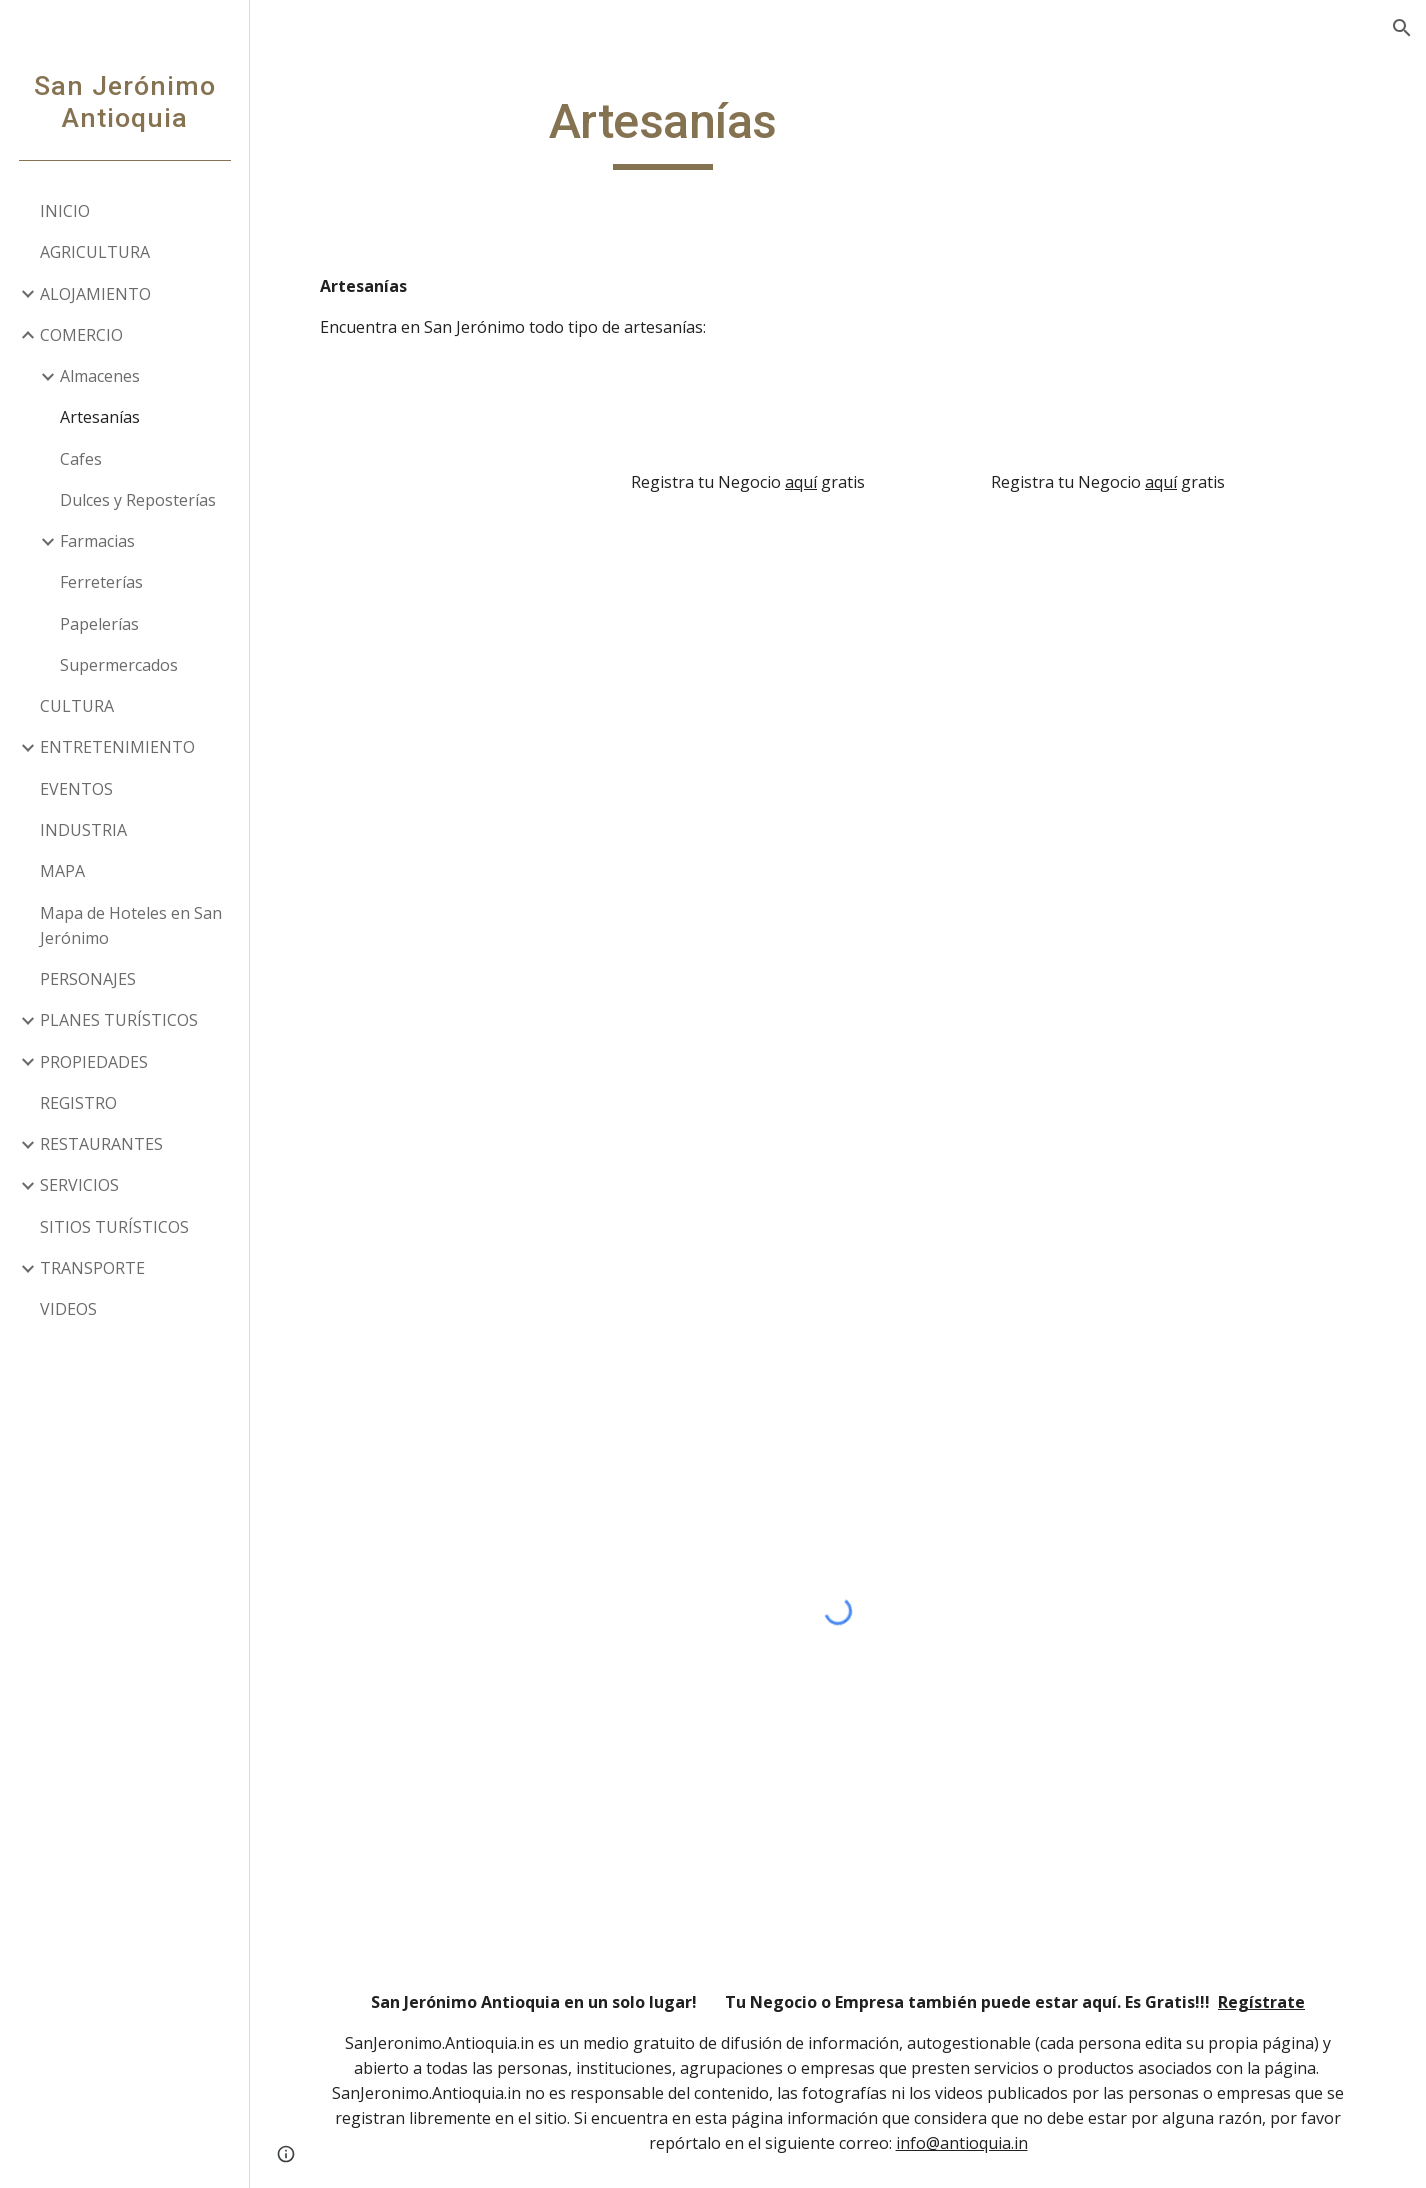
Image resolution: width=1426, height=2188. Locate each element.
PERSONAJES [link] (88, 979)
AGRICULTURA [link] (95, 252)
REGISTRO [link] (78, 1103)
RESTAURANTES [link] (101, 1144)
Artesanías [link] (100, 417)
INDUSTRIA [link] (83, 830)
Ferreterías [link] (101, 582)
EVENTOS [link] (76, 789)
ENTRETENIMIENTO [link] (117, 747)
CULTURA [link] (77, 706)
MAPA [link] (62, 871)
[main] (663, 131)
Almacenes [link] (100, 376)
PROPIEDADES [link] (94, 1062)
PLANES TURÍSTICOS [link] (119, 1020)
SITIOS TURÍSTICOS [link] (114, 1227)
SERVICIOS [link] (79, 1185)
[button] (1402, 28)
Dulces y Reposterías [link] (138, 500)
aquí (801, 482)
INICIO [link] (65, 211)
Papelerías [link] (99, 624)
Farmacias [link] (97, 541)
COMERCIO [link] (81, 335)
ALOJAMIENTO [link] (95, 294)
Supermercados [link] (119, 665)
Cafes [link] (81, 459)
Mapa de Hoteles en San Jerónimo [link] (131, 925)
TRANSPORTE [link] (92, 1268)
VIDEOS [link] (68, 1309)
